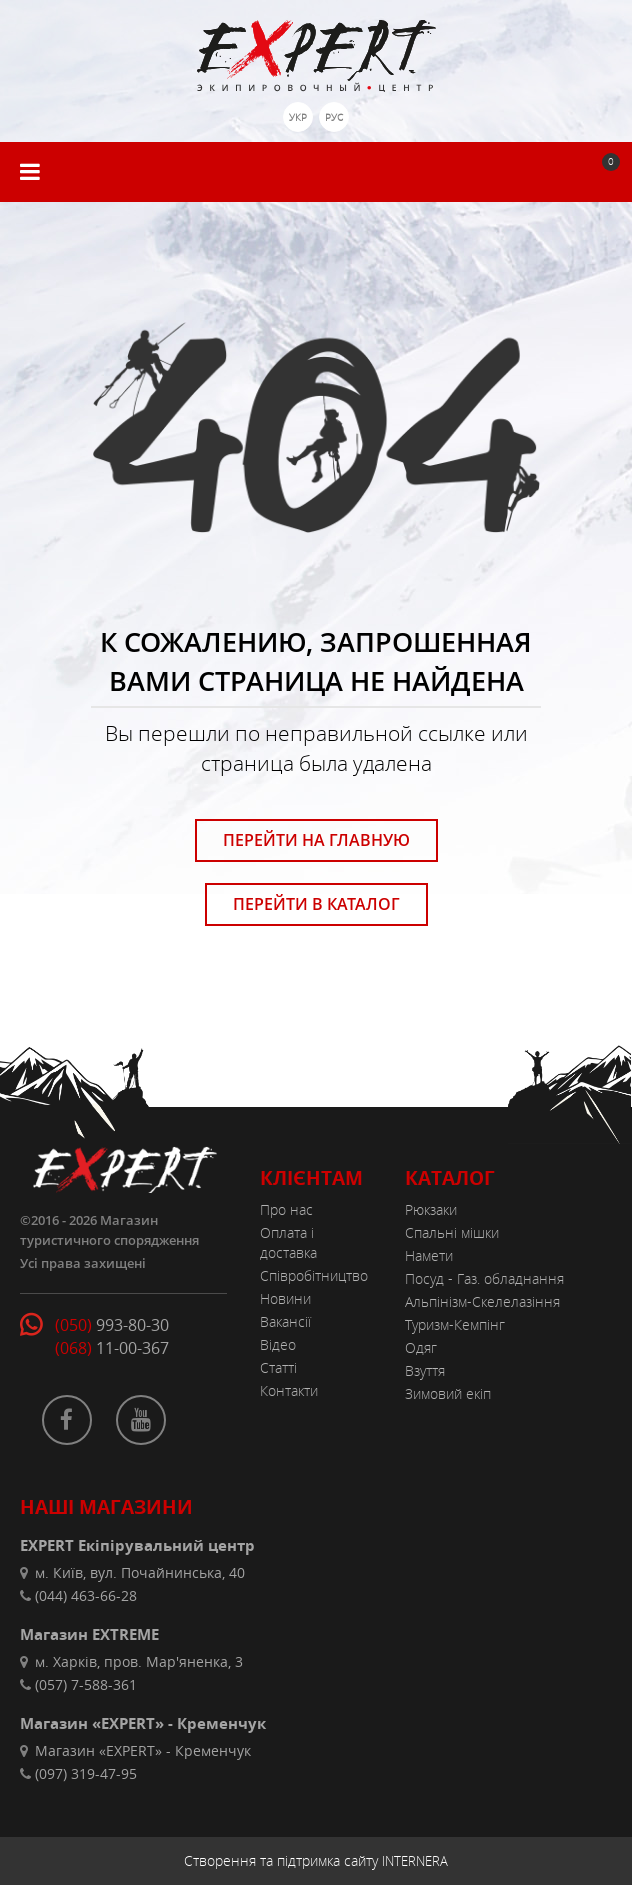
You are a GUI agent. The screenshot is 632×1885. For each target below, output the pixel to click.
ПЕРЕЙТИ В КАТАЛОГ (316, 904)
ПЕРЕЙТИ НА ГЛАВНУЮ (316, 840)
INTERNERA (415, 1861)
